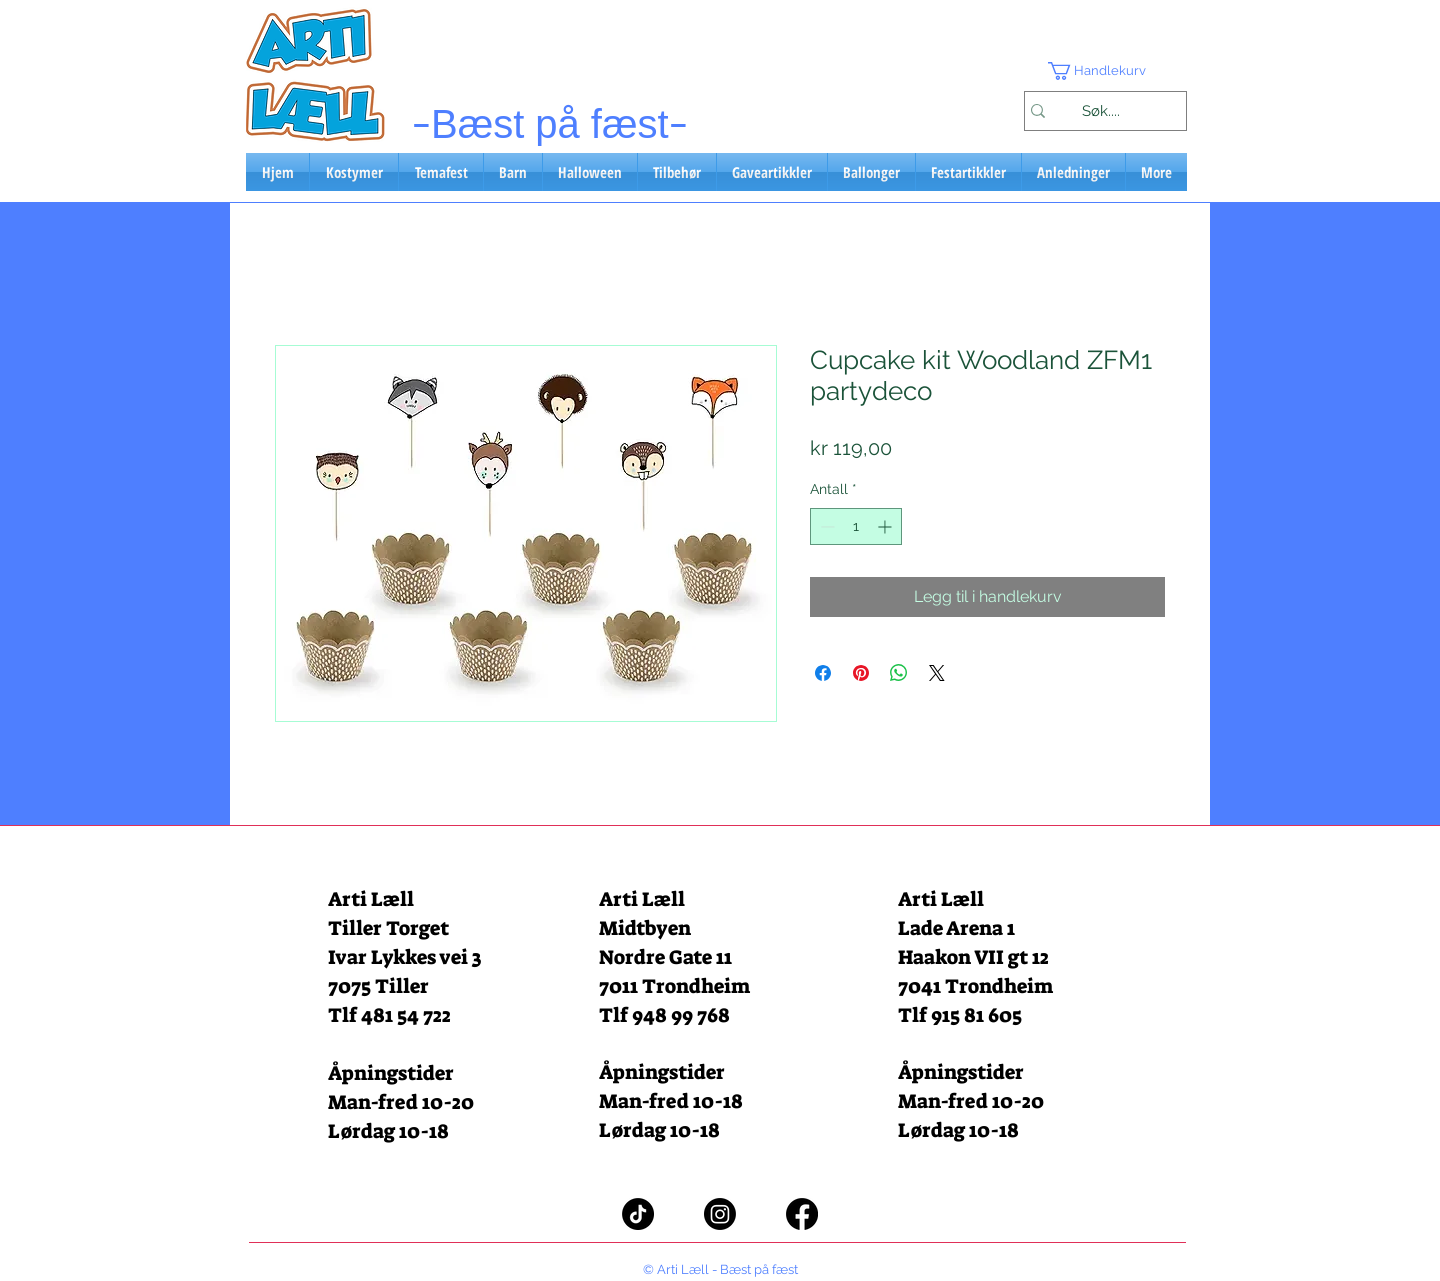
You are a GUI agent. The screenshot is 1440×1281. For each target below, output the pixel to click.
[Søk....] (1100, 111)
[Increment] (886, 526)
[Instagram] (720, 1214)
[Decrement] (825, 526)
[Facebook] (802, 1214)
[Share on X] (937, 673)
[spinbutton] (856, 526)
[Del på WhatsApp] (899, 673)
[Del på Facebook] (823, 673)
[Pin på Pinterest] (861, 673)
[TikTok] (638, 1214)
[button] (1105, 71)
